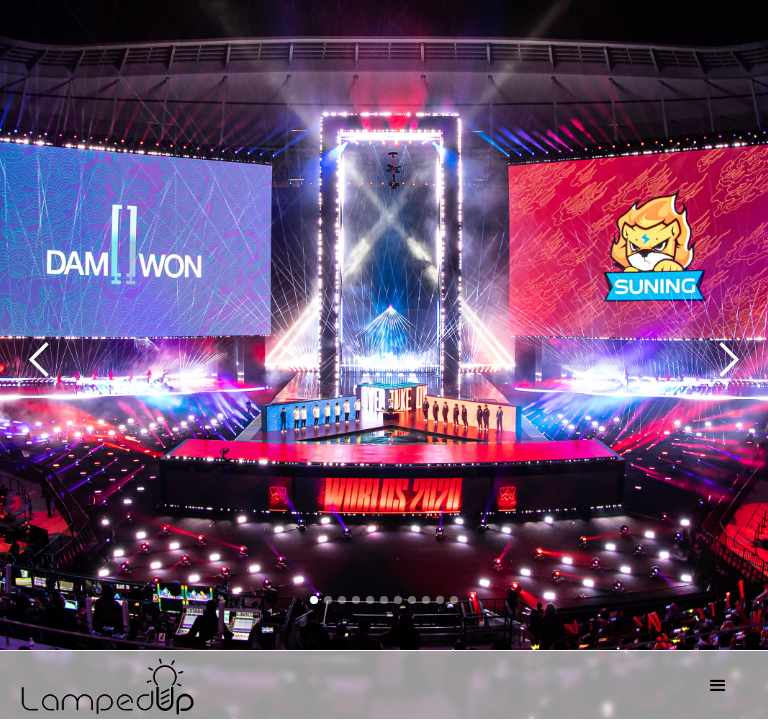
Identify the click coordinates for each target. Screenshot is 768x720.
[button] (718, 686)
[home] (354, 683)
